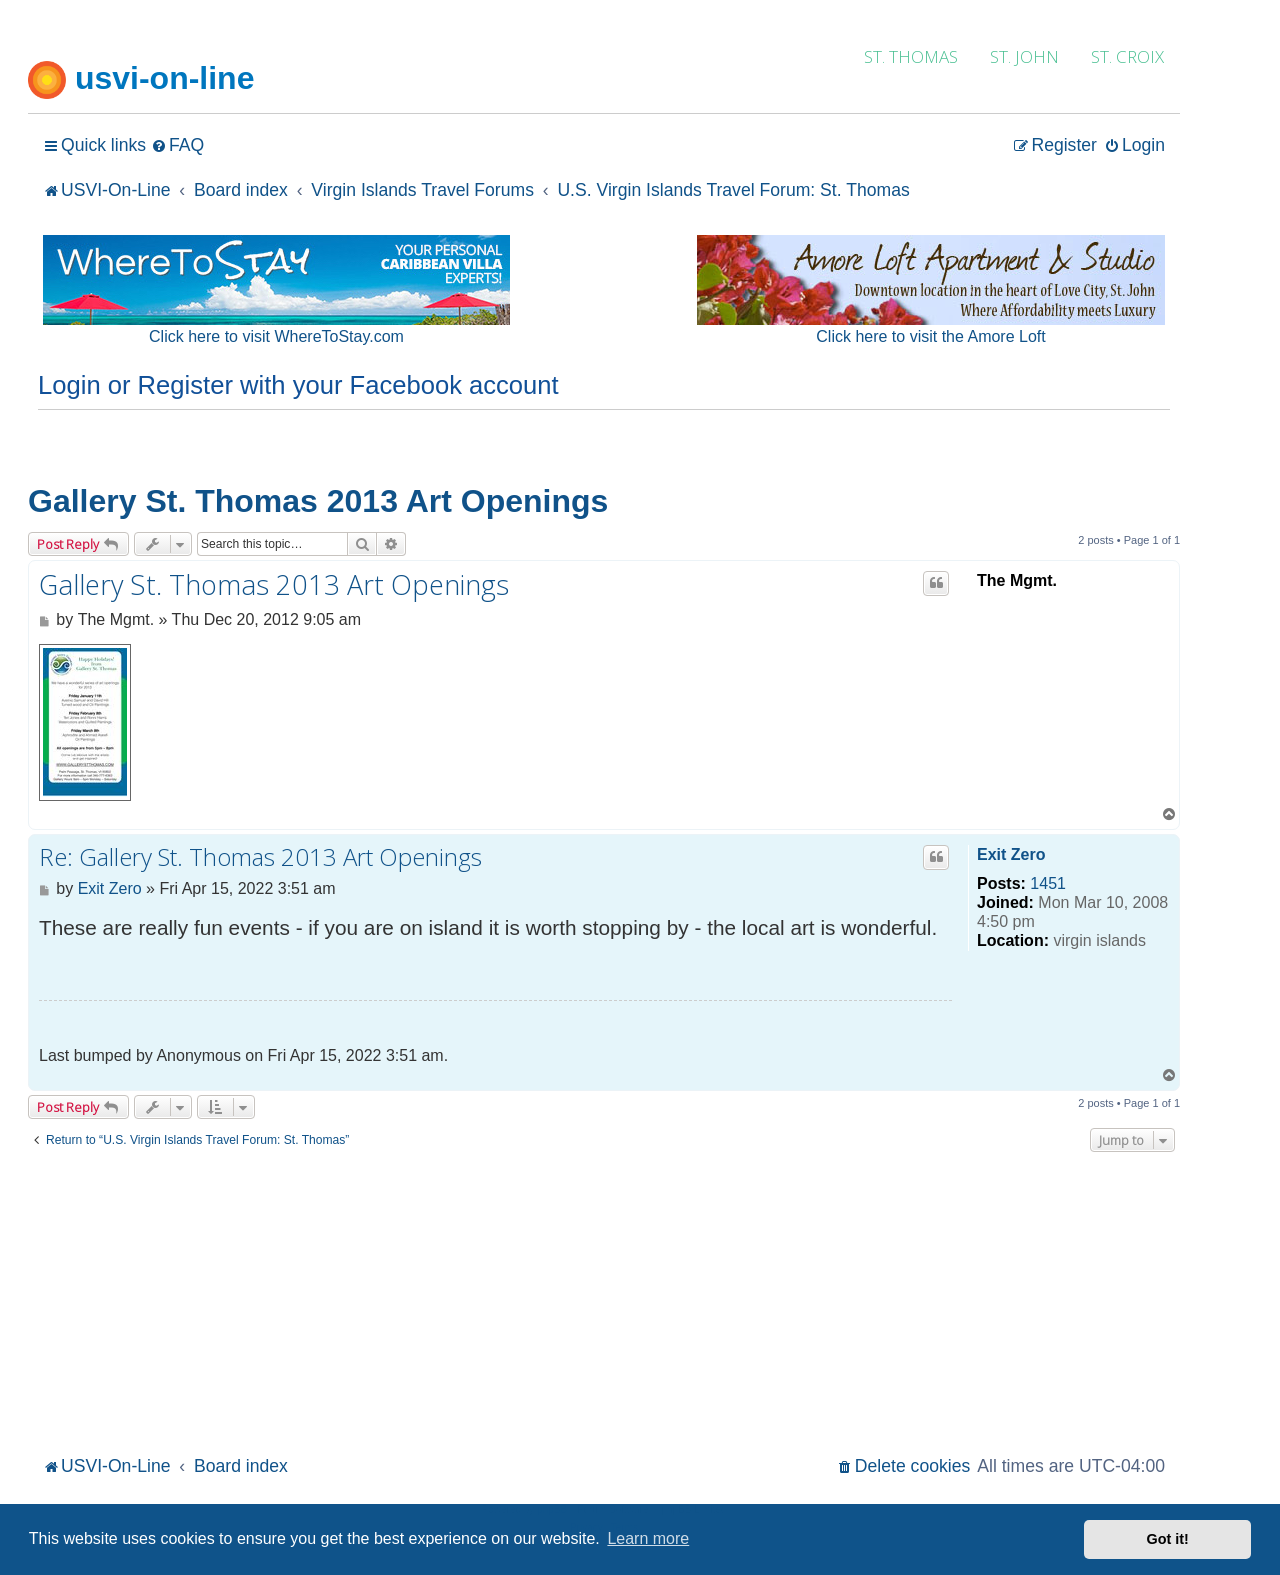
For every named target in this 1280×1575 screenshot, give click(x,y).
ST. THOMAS (911, 56)
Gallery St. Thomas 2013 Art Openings (318, 501)
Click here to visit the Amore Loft (930, 336)
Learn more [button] (648, 1538)
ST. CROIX (1127, 56)
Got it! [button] (1168, 1539)
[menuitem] (177, 145)
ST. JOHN (1024, 56)
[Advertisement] (604, 1301)
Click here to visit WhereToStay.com (276, 336)
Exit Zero (1011, 854)
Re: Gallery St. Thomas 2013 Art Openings (260, 857)
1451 (1048, 883)
